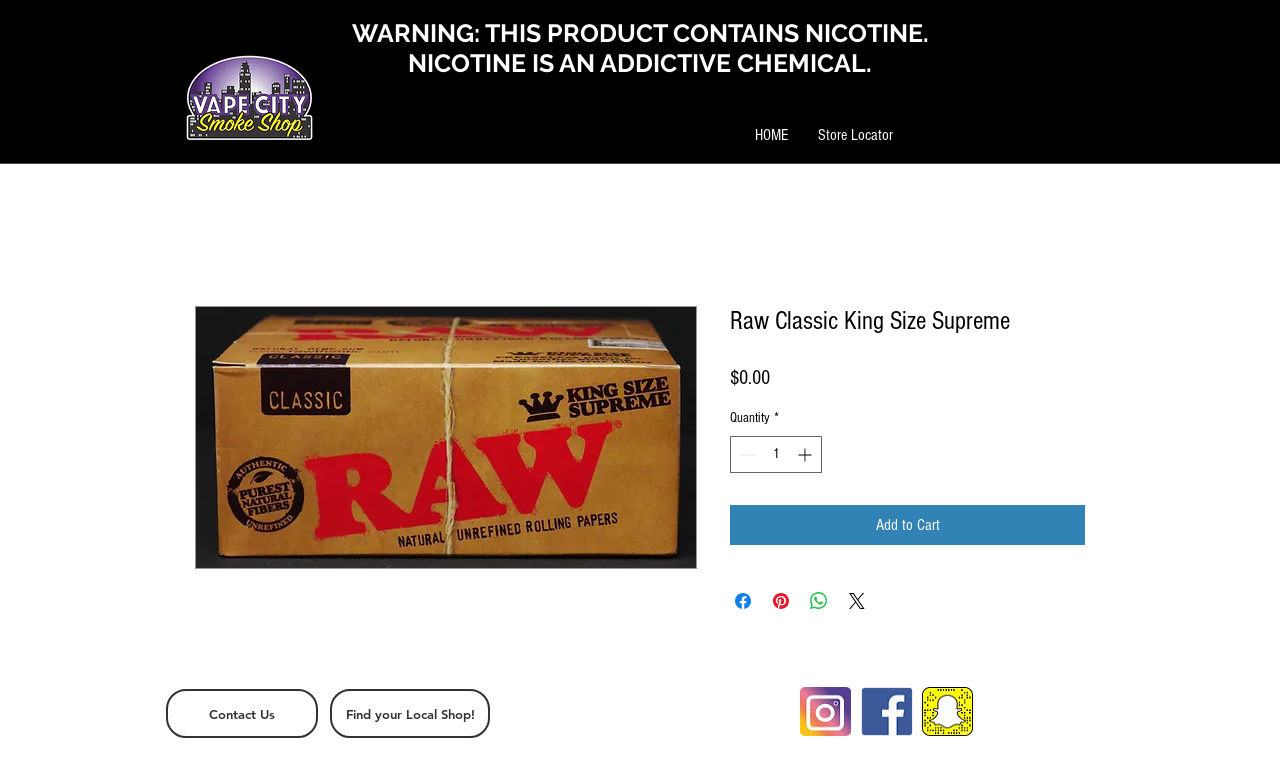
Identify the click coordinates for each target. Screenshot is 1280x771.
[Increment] (806, 454)
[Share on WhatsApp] (819, 601)
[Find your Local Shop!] (410, 713)
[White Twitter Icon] (1040, 699)
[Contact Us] (242, 713)
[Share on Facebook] (743, 601)
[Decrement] (745, 454)
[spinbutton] (776, 454)
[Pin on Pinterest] (781, 601)
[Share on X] (857, 601)
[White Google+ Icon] (1106, 699)
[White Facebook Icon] (1073, 699)
